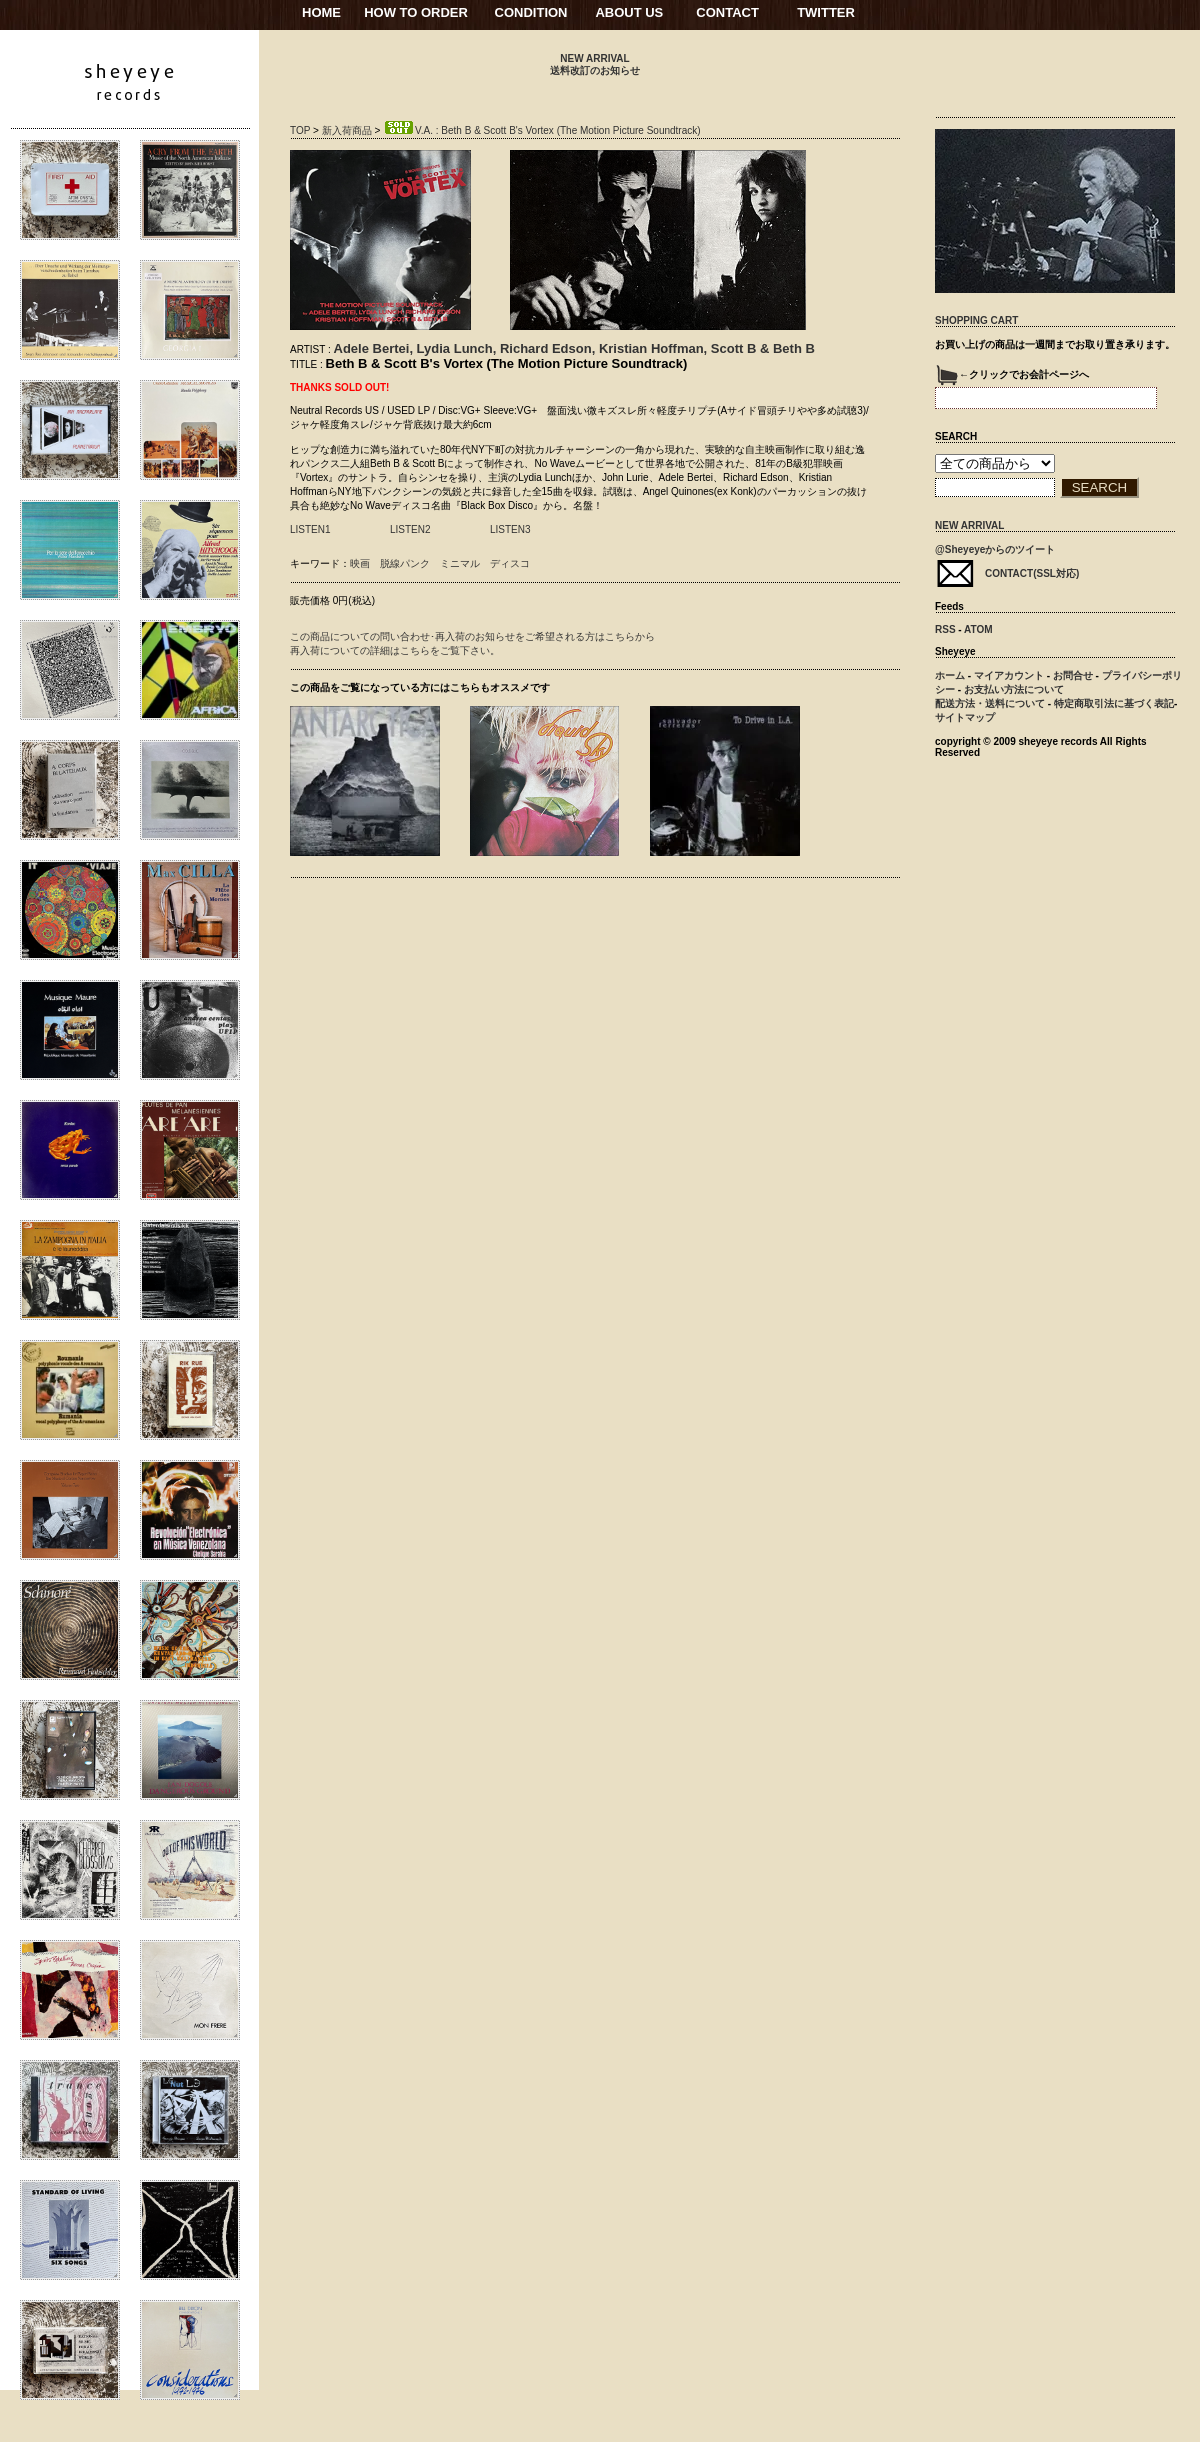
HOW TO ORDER (416, 12)
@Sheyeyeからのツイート (995, 549)
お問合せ (1073, 675)
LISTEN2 (410, 529)
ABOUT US (629, 12)
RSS (945, 629)
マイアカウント (1009, 675)
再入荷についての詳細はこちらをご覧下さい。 (395, 650)
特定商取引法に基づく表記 (1114, 703)
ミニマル (460, 563)
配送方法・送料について (990, 703)
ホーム (950, 675)
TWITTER (826, 12)
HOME (321, 12)
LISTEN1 (310, 529)
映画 (360, 563)
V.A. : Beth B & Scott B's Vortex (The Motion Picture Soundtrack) (542, 130)
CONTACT (727, 12)
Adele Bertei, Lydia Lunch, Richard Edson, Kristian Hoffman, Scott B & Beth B (574, 348)
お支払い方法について (1014, 689)
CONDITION (531, 12)
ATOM (978, 629)
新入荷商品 (347, 130)
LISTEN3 (510, 529)
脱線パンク (405, 563)
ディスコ (510, 563)
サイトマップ (965, 717)
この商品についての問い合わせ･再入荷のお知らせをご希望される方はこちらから (472, 636)
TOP (300, 130)
